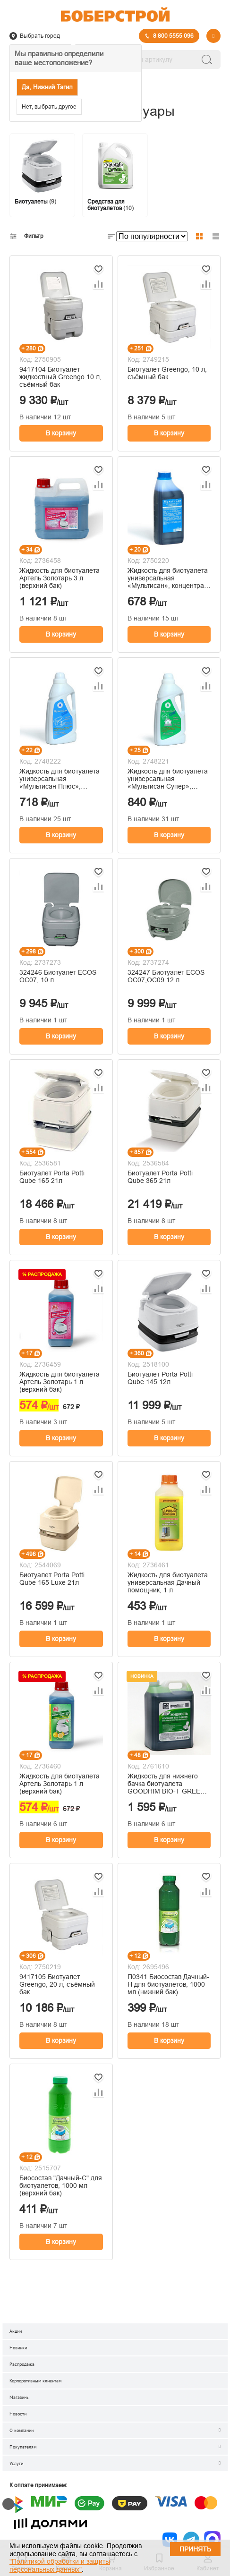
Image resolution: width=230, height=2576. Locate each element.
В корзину (61, 433)
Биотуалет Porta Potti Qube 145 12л (160, 1378)
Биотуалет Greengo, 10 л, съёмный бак (167, 373)
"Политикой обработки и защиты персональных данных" (59, 2565)
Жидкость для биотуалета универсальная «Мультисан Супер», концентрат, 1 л (168, 778)
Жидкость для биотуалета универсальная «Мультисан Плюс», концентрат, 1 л (59, 778)
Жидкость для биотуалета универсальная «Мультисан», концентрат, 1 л (168, 578)
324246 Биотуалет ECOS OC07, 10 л (57, 976)
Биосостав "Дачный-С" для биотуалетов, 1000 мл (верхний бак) (60, 2185)
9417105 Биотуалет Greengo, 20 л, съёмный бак (57, 1984)
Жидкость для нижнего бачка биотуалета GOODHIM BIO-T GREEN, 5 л (167, 1783)
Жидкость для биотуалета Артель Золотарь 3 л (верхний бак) (59, 578)
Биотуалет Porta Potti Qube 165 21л (52, 1176)
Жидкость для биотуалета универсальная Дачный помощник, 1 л (168, 1582)
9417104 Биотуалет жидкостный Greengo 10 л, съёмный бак (60, 377)
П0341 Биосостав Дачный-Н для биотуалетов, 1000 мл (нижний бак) (168, 1984)
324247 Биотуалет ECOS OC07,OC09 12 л (166, 976)
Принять (195, 2549)
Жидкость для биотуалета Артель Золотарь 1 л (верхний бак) (59, 1381)
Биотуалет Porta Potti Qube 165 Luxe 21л (52, 1578)
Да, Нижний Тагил (47, 87)
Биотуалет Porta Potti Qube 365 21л (160, 1176)
